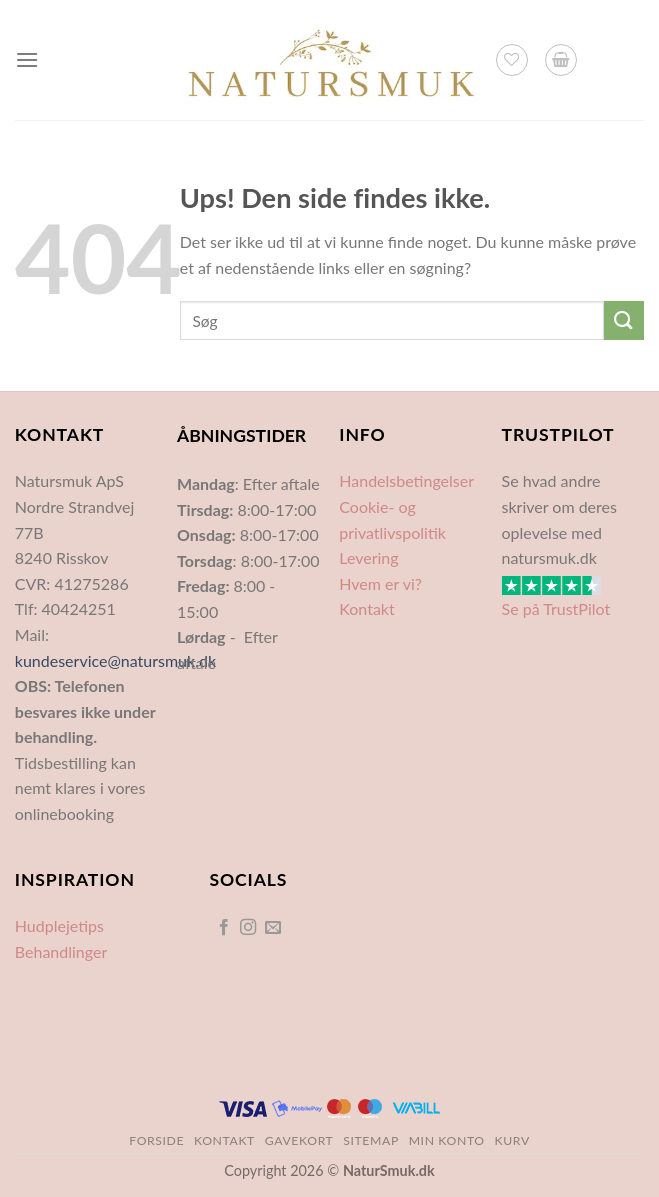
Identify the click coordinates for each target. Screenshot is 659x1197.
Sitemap (371, 1140)
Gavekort (299, 1140)
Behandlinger (61, 951)
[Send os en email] (273, 928)
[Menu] (27, 59)
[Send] (624, 320)
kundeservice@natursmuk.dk (115, 660)
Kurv (512, 1140)
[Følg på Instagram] (248, 928)
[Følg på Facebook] (224, 928)
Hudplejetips (59, 925)
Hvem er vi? (380, 583)
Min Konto (447, 1140)
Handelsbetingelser (406, 480)
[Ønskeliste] (512, 60)
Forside (156, 1140)
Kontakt (366, 608)
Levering (368, 557)
